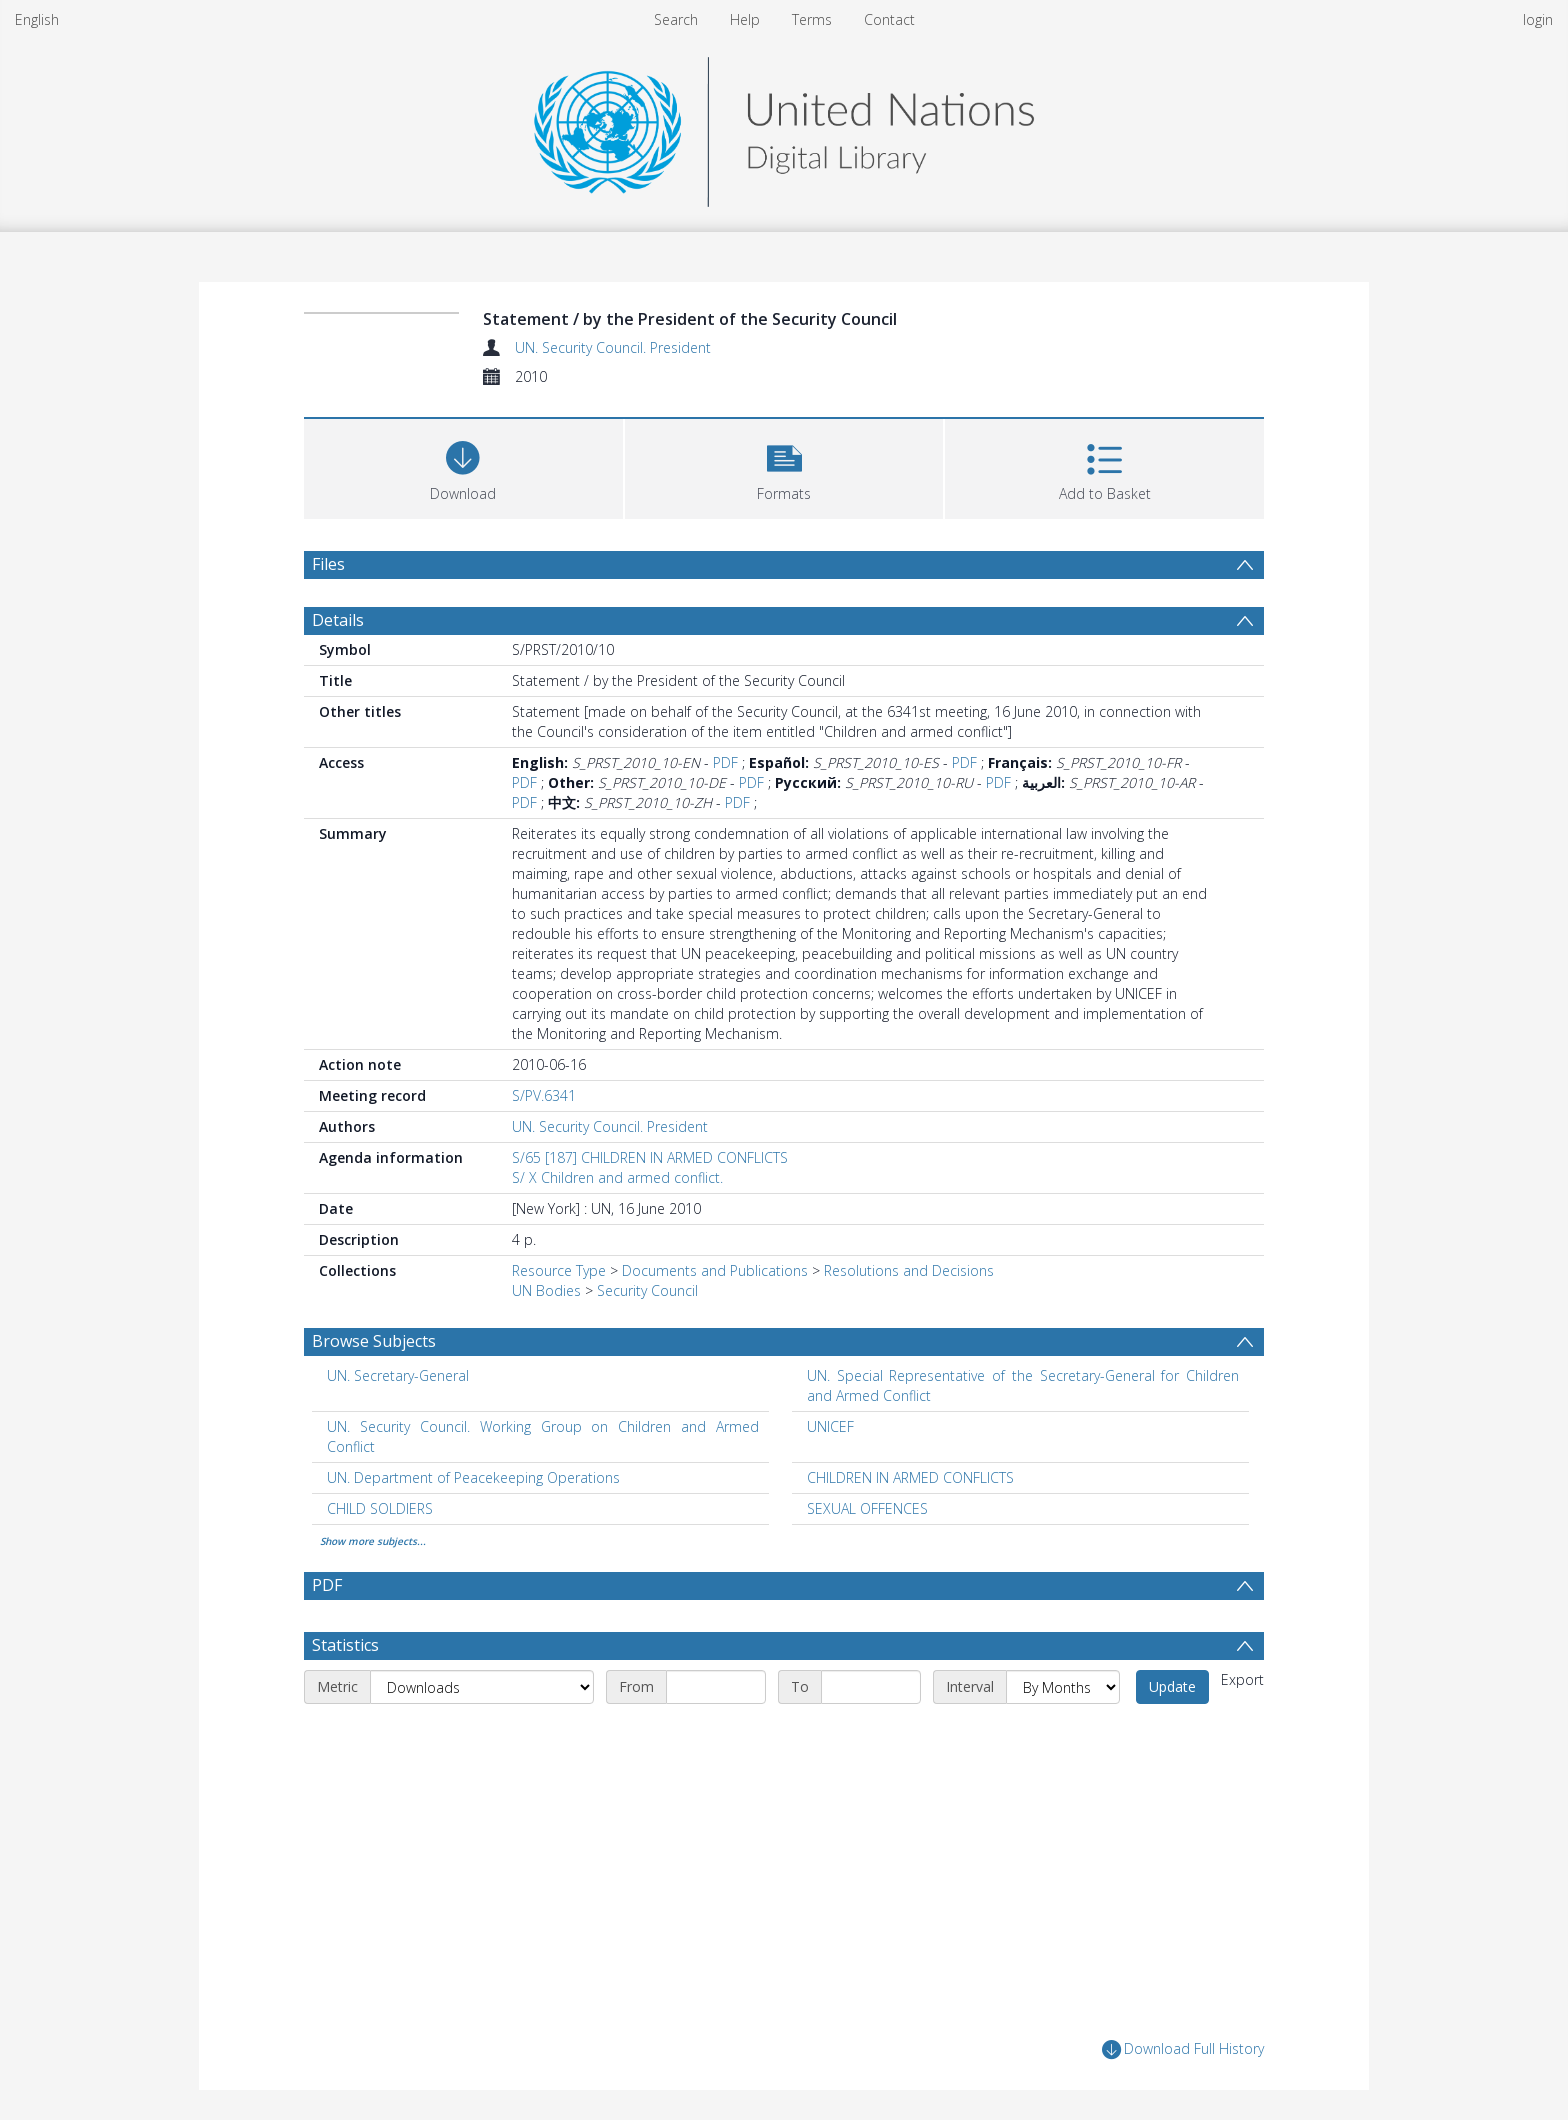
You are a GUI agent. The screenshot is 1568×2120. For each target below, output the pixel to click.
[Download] (463, 466)
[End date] (871, 1687)
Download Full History (1183, 2049)
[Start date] (716, 1687)
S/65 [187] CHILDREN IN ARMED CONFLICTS (650, 1157)
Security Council (647, 1290)
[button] (784, 466)
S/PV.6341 (544, 1095)
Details (338, 620)
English (37, 19)
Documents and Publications (715, 1270)
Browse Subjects (374, 1341)
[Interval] (1063, 1687)
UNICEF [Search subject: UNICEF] (830, 1426)
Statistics (345, 1645)
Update (1172, 1686)
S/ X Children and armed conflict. (617, 1177)
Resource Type (559, 1270)
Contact (889, 19)
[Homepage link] (784, 126)
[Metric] (482, 1687)
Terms (812, 19)
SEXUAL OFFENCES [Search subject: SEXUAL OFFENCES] (867, 1508)
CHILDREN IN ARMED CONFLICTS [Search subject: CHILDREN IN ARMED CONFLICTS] (910, 1477)
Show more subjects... (373, 1541)
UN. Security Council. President (613, 347)
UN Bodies (546, 1290)
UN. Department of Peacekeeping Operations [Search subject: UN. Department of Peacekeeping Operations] (473, 1477)
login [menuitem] (1538, 19)
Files (328, 564)
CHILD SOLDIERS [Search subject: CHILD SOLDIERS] (380, 1508)
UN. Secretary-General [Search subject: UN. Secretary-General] (398, 1375)
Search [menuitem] (676, 19)
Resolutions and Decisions (909, 1270)
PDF (725, 762)
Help (745, 19)
